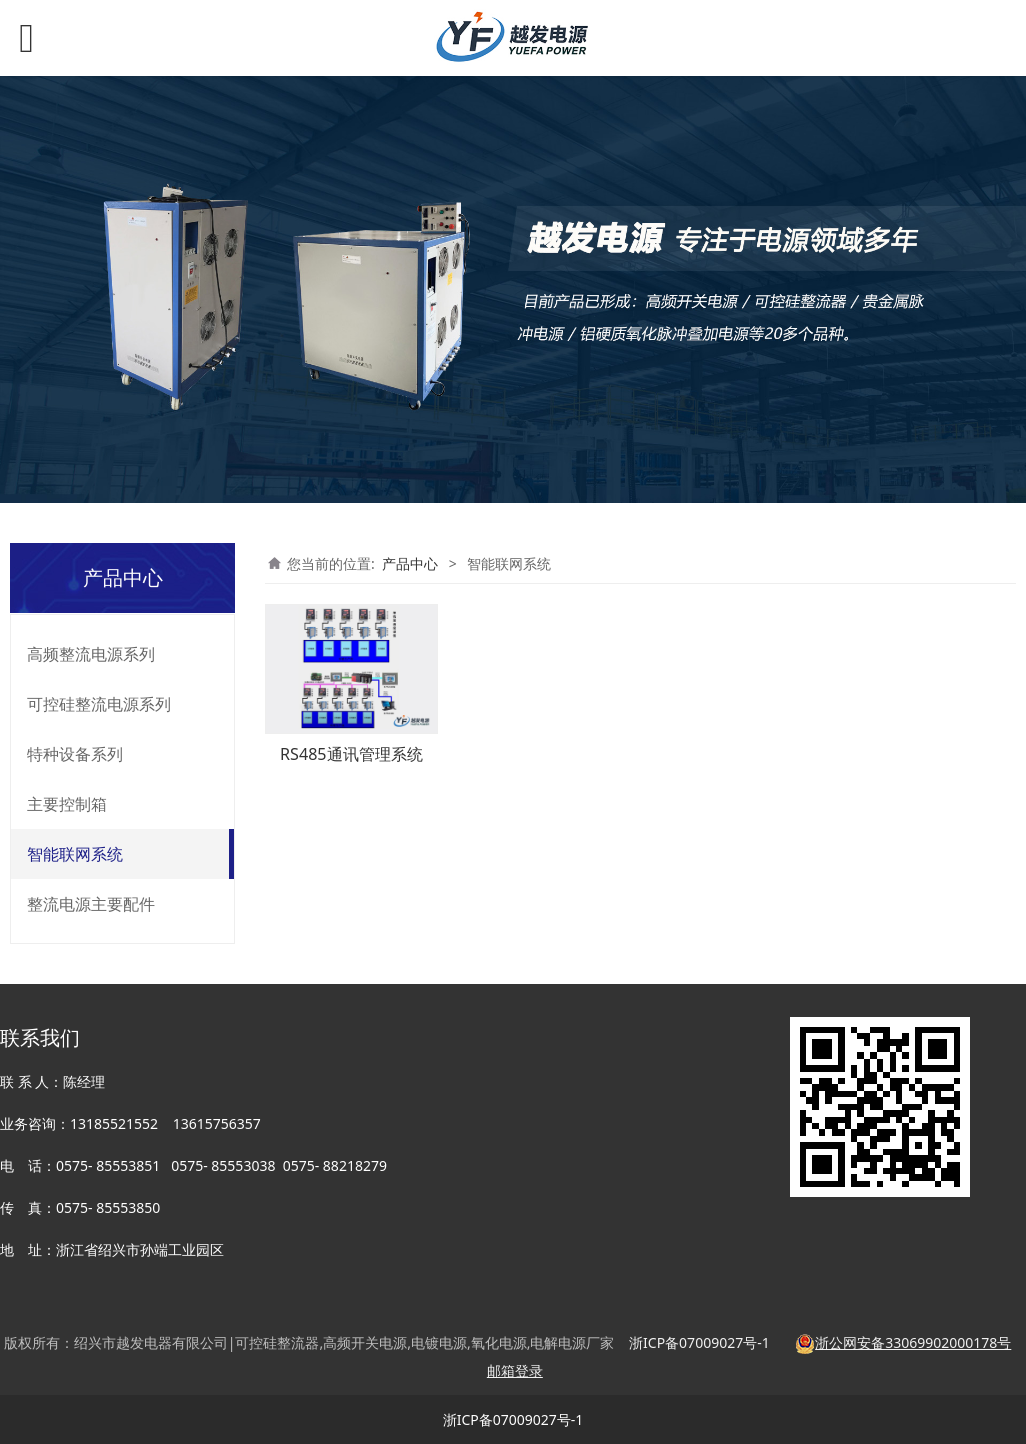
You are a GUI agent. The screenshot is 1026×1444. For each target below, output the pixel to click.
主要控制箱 (67, 804)
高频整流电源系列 (91, 654)
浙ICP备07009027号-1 (513, 1419)
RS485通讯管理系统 (351, 754)
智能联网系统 (75, 854)
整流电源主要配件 (91, 904)
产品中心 (410, 563)
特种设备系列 (75, 754)
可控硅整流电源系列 (99, 704)
